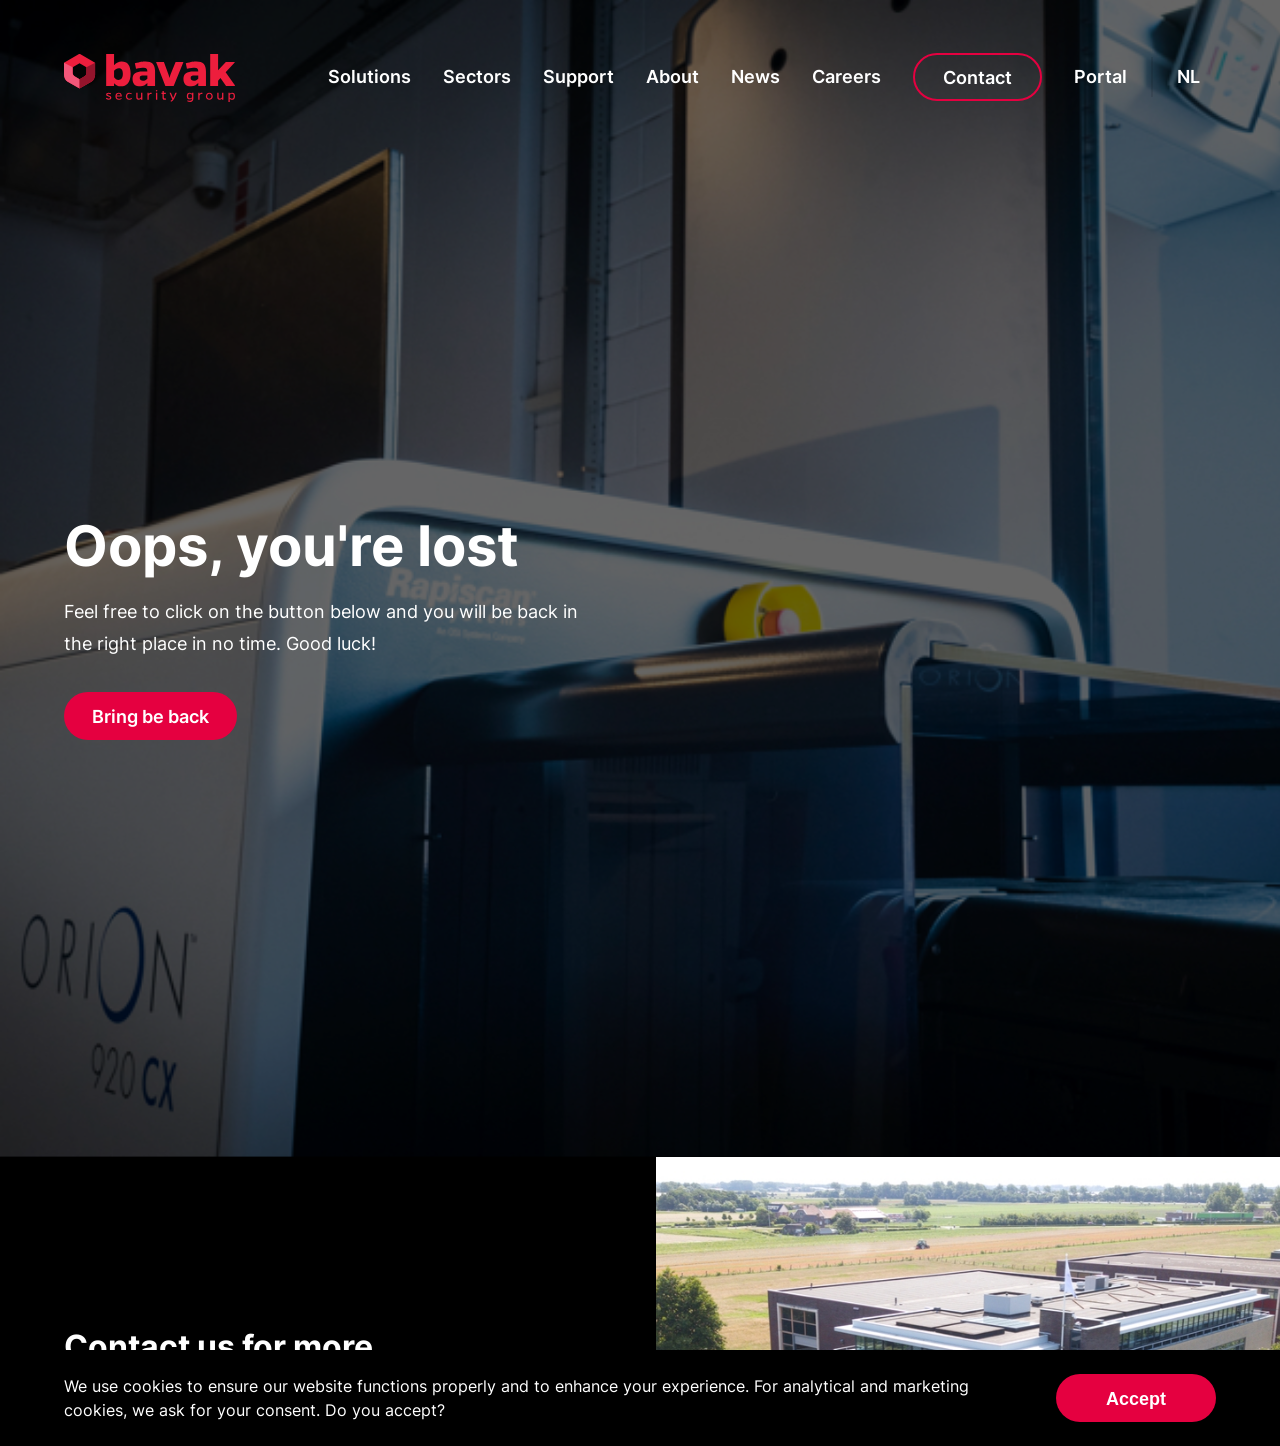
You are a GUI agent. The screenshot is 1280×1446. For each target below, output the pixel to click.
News (755, 76)
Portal (1100, 76)
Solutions (369, 76)
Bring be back (150, 716)
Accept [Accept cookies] (1136, 1399)
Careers (846, 76)
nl (1188, 76)
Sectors (477, 76)
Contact (977, 77)
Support (578, 76)
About (672, 76)
